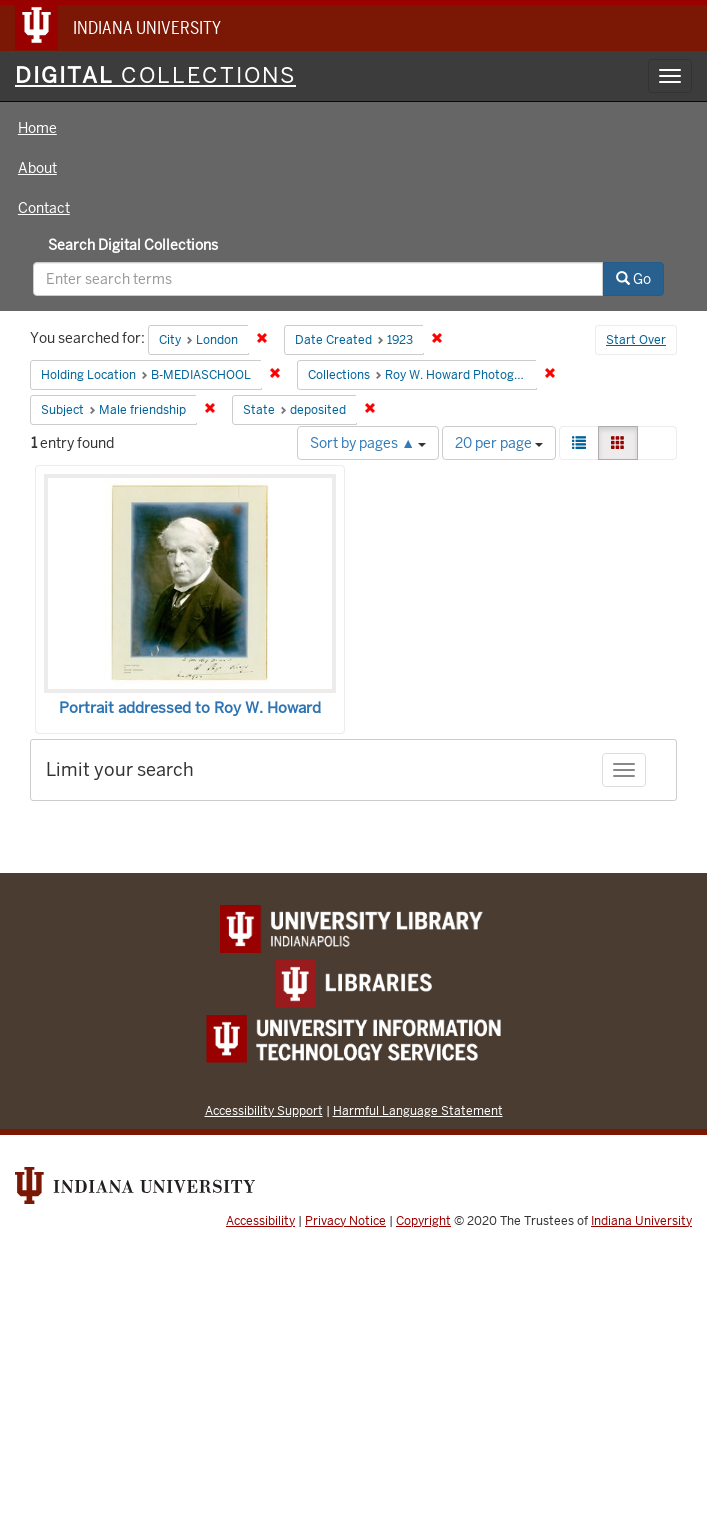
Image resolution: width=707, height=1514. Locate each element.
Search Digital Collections (133, 245)
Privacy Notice (345, 1221)
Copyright (423, 1221)
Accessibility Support (264, 1110)
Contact (44, 208)
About (37, 168)
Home (37, 128)
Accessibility (260, 1221)
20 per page (499, 443)
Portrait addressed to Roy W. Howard (190, 708)
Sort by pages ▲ (368, 443)
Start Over (636, 340)
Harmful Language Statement (418, 1110)
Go (633, 279)
